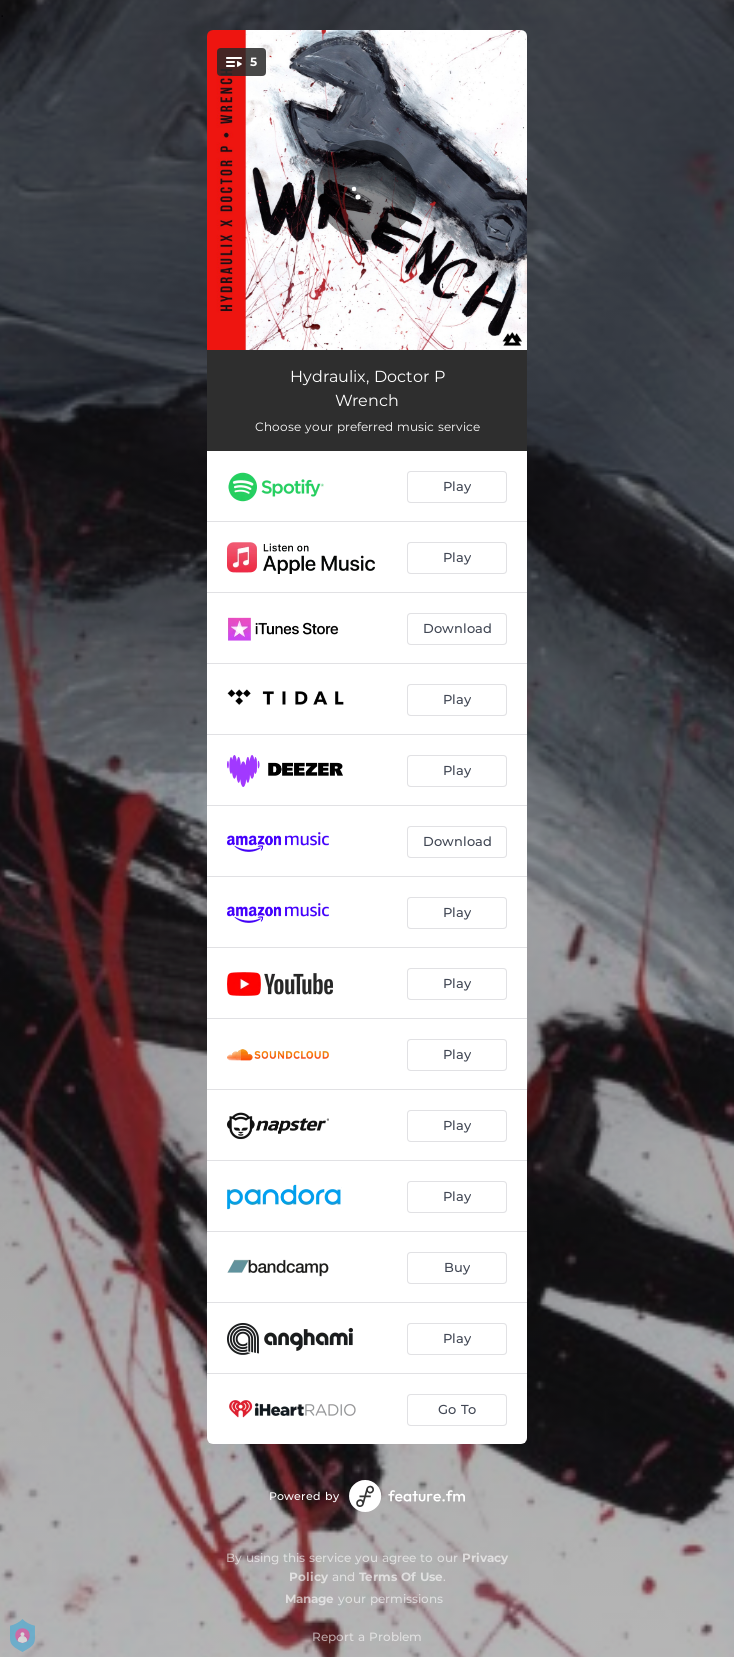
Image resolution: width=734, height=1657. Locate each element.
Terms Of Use (401, 1576)
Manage (309, 1598)
